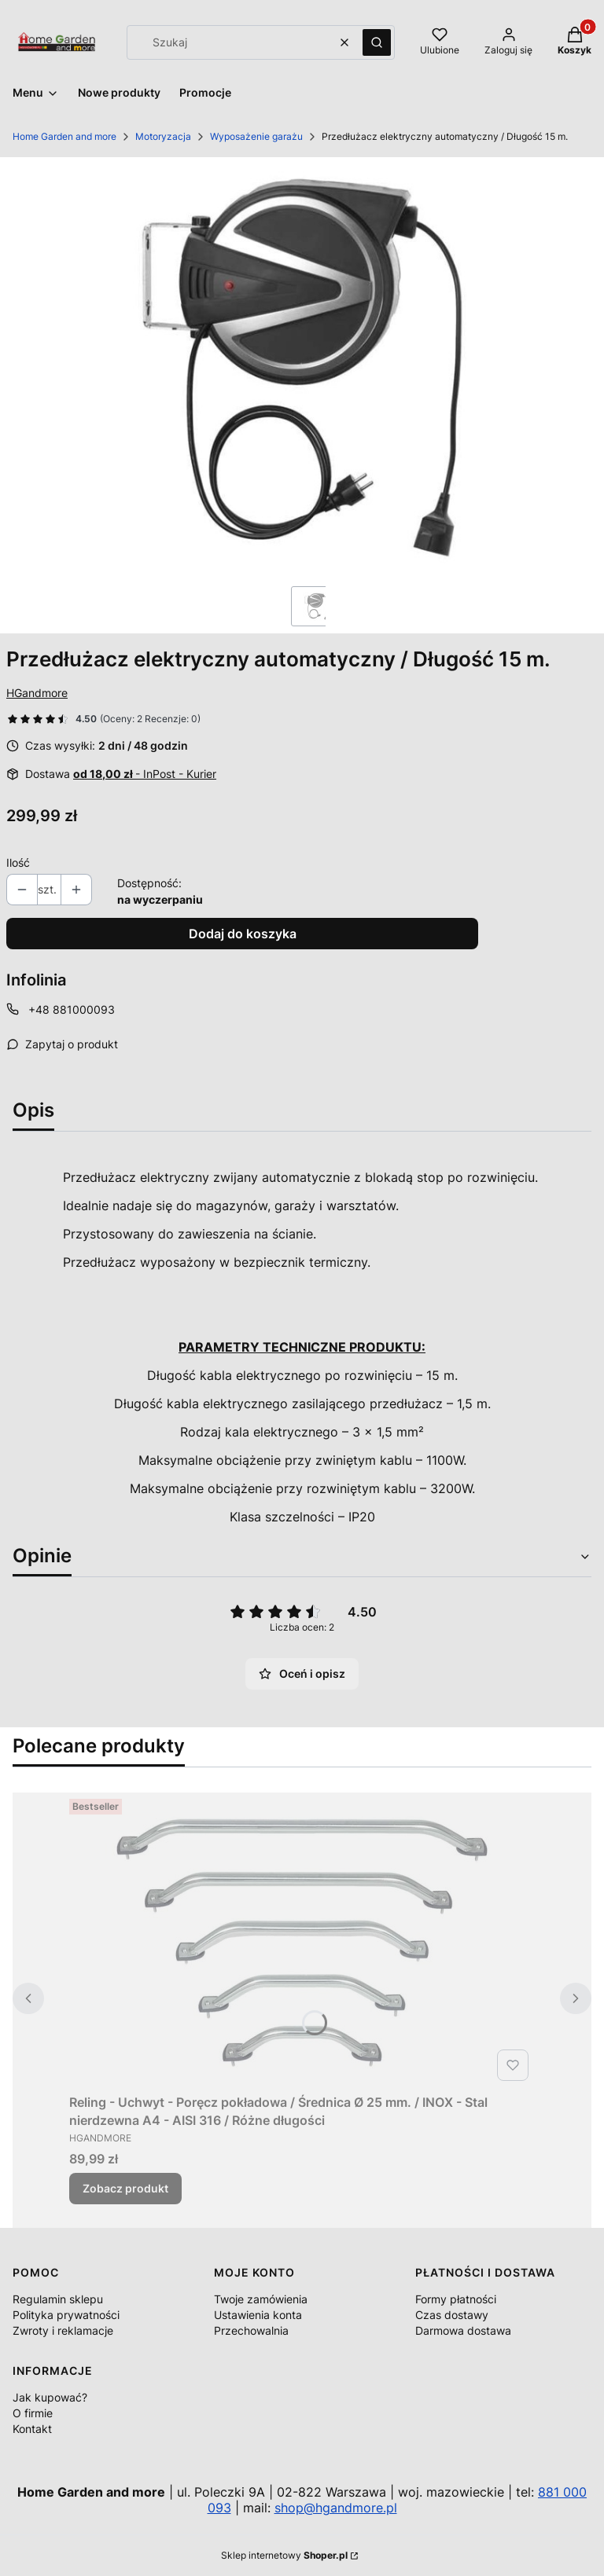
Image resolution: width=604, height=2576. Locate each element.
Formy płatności (455, 2299)
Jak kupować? (50, 2397)
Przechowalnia (251, 2330)
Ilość (18, 862)
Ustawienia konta (258, 2314)
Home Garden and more (64, 136)
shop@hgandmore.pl (335, 2507)
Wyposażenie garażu (256, 136)
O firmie (33, 2413)
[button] (377, 42)
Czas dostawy (451, 2314)
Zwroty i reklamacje (63, 2330)
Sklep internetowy (284, 2555)
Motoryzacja (163, 136)
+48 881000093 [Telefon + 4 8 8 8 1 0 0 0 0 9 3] (71, 1009)
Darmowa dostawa (463, 2330)
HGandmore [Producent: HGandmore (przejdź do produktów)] (37, 692)
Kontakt (32, 2428)
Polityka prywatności (66, 2314)
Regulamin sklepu (58, 2299)
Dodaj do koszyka (242, 933)
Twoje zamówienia (261, 2299)
